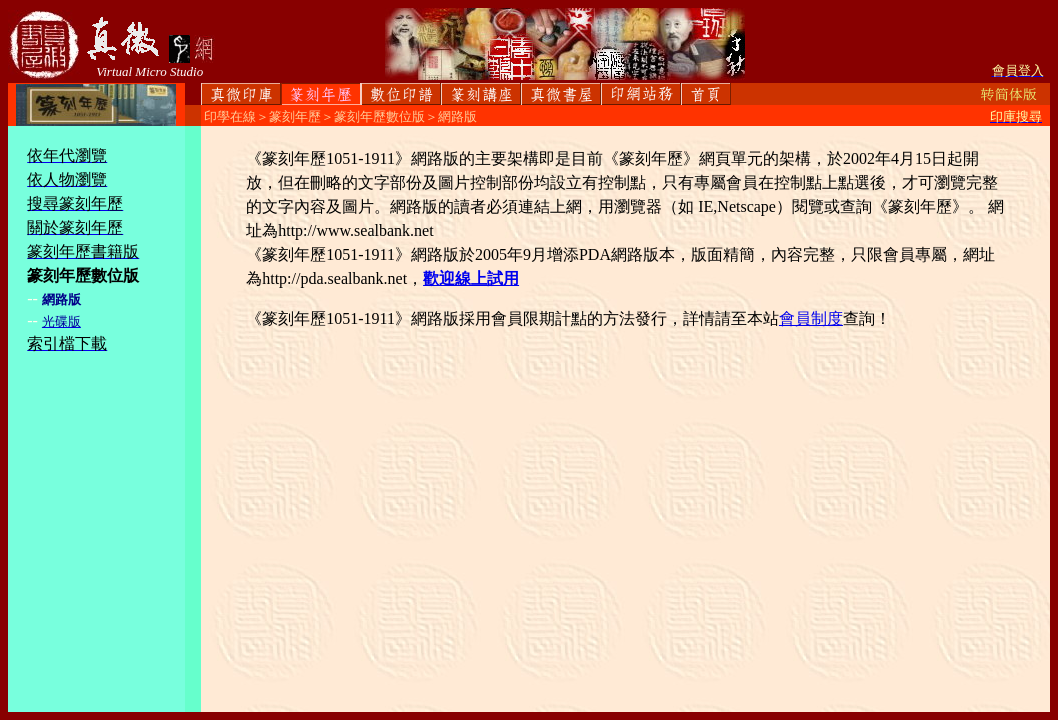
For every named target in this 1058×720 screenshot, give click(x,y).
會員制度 (811, 318)
